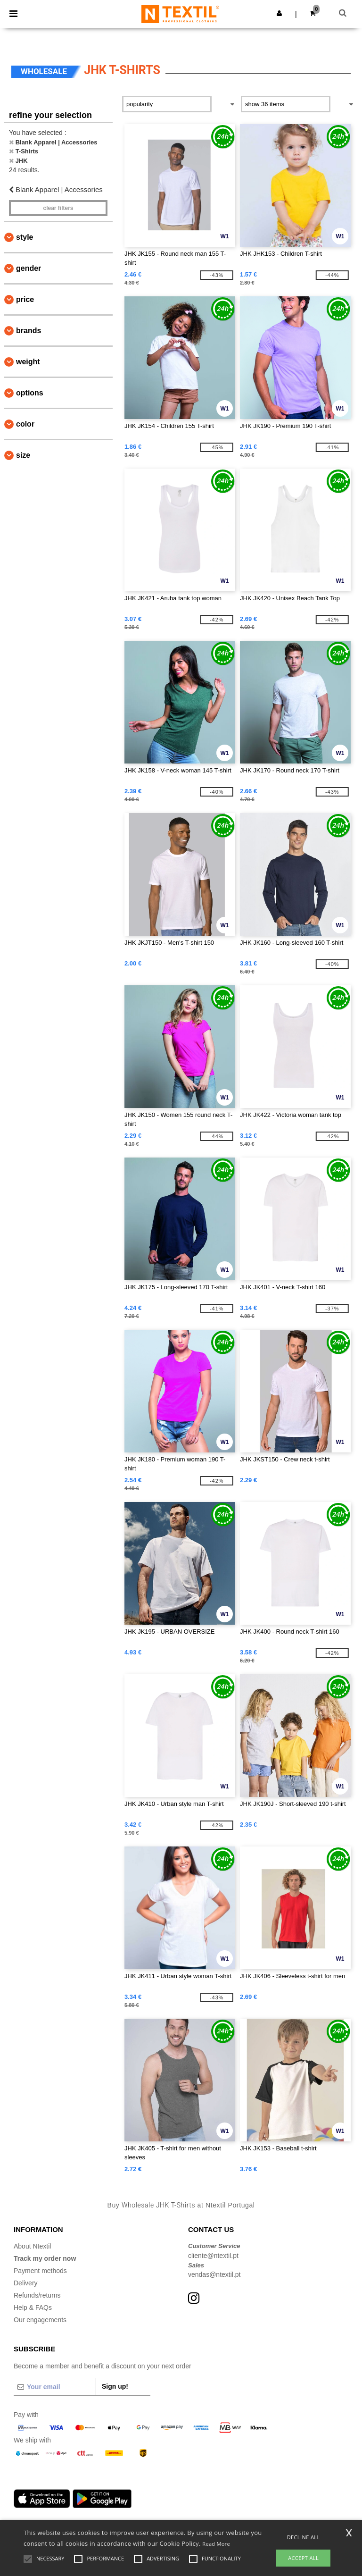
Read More (216, 2543)
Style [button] (24, 237)
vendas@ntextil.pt (214, 2274)
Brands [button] (28, 331)
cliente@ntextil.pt (213, 2255)
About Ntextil (32, 2246)
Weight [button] (28, 362)
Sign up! (115, 2386)
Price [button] (25, 299)
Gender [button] (28, 268)
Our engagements (40, 2320)
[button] (279, 13)
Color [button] (25, 424)
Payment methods (40, 2270)
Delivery (26, 2283)
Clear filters (58, 208)
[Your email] (55, 2386)
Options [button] (29, 393)
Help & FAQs (33, 2307)
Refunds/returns (37, 2295)
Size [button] (23, 455)
